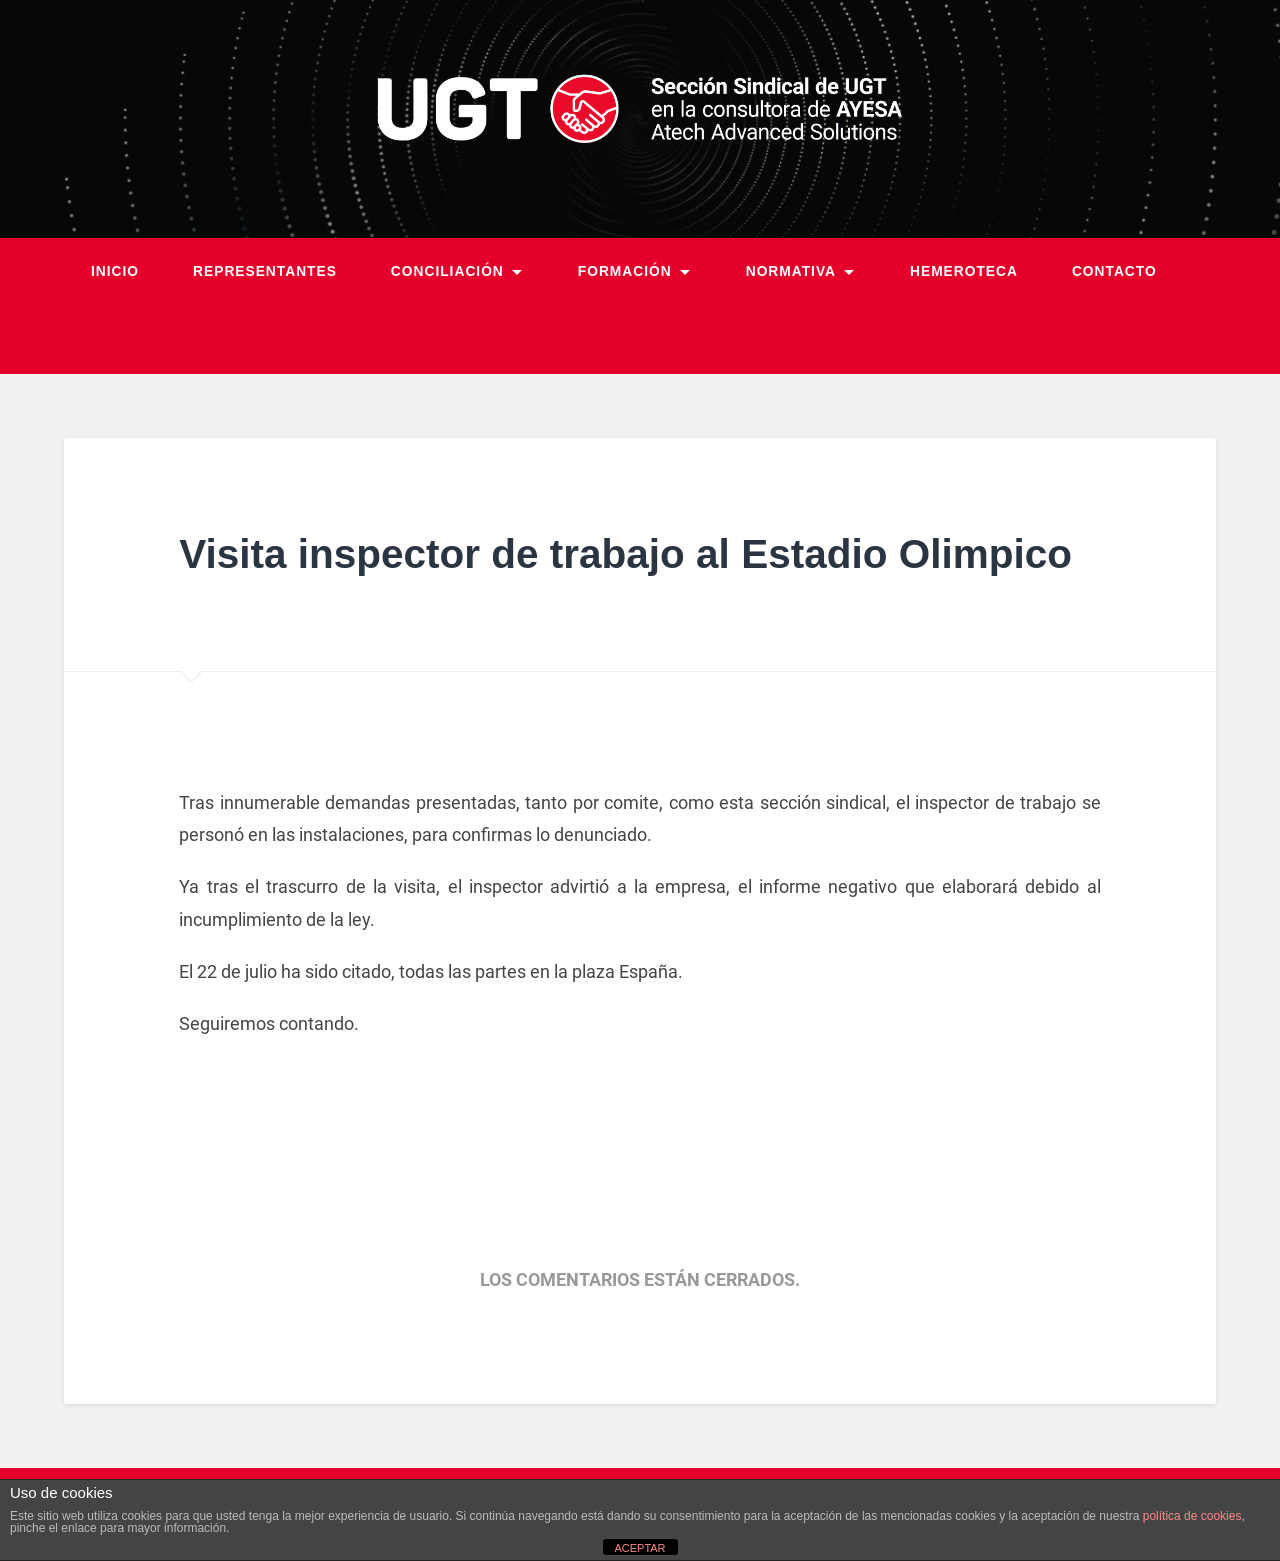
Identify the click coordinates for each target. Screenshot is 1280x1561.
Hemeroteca (964, 271)
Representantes (265, 271)
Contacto (1114, 271)
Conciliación (447, 271)
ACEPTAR (639, 1548)
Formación (625, 271)
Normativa (791, 271)
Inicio (115, 271)
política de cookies (1192, 1516)
